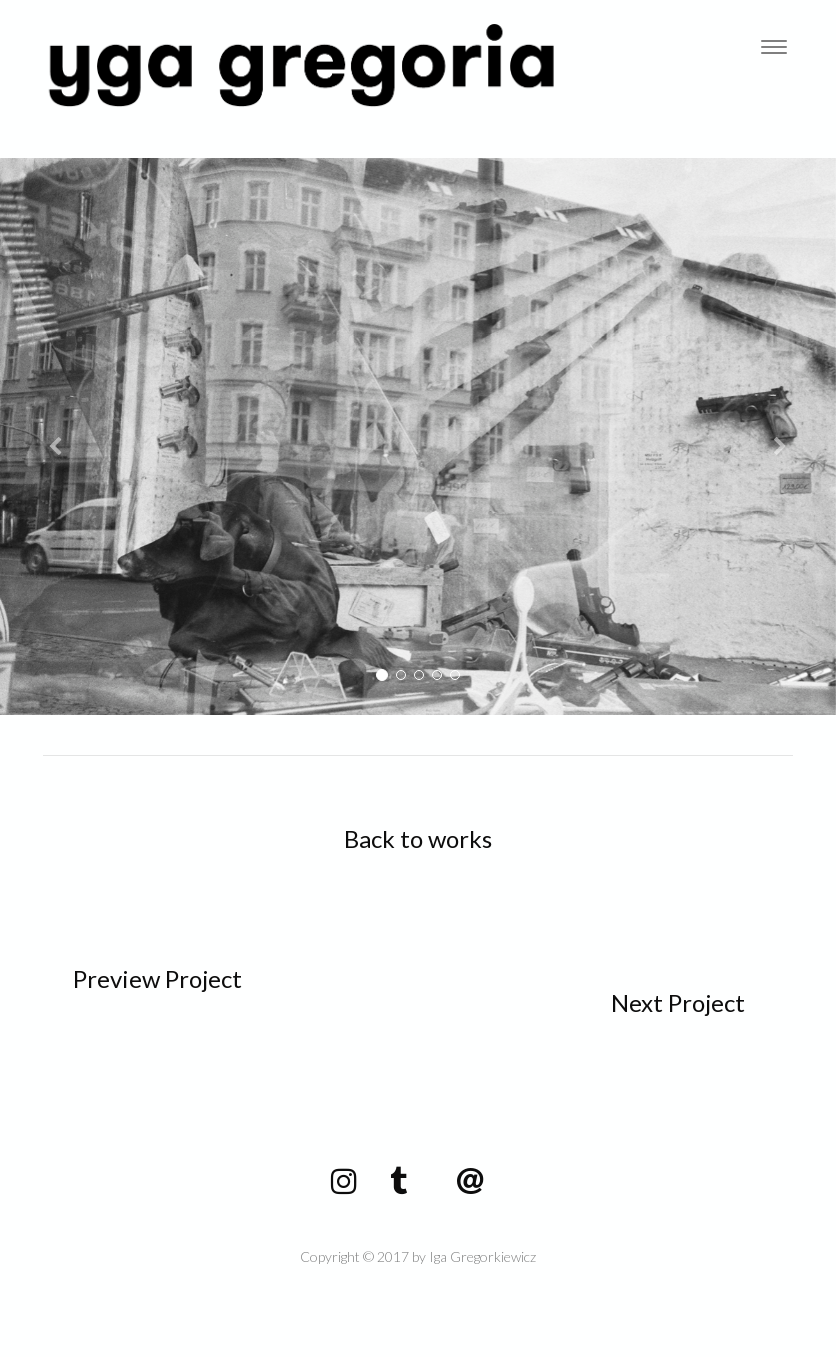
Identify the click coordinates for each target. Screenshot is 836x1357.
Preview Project (157, 978)
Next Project (678, 1002)
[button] (62, 436)
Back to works (418, 838)
